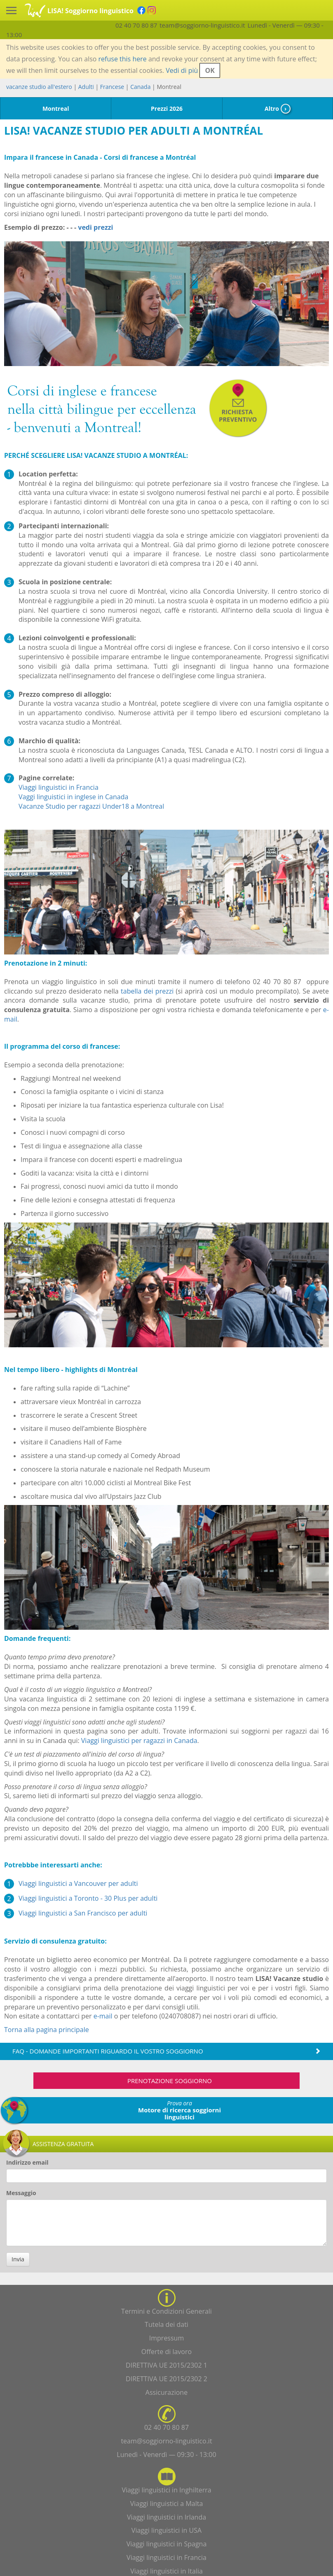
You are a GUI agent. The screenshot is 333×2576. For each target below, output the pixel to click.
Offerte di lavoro (166, 2351)
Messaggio (21, 2193)
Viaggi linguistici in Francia (58, 787)
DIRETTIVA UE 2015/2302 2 (166, 2378)
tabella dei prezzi (147, 991)
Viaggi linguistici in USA (166, 2530)
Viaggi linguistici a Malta (166, 2503)
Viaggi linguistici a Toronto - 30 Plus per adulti (88, 1898)
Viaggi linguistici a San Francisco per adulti (83, 1913)
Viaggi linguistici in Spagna (167, 2543)
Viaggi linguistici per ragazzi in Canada (139, 1740)
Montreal (55, 108)
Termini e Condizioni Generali (166, 2311)
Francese (112, 87)
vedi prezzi (95, 227)
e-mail (103, 2016)
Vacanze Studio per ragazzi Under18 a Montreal (91, 806)
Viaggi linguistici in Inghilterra (166, 2489)
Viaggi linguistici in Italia (166, 2571)
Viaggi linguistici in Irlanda (166, 2517)
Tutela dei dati (166, 2324)
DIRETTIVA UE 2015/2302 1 (166, 2365)
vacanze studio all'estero (39, 87)
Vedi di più (182, 70)
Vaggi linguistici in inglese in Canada (73, 796)
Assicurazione (166, 2392)
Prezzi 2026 (167, 108)
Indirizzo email (27, 2162)
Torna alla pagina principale (46, 2029)
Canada (140, 87)
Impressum (166, 2338)
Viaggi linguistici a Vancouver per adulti (78, 1883)
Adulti (86, 87)
